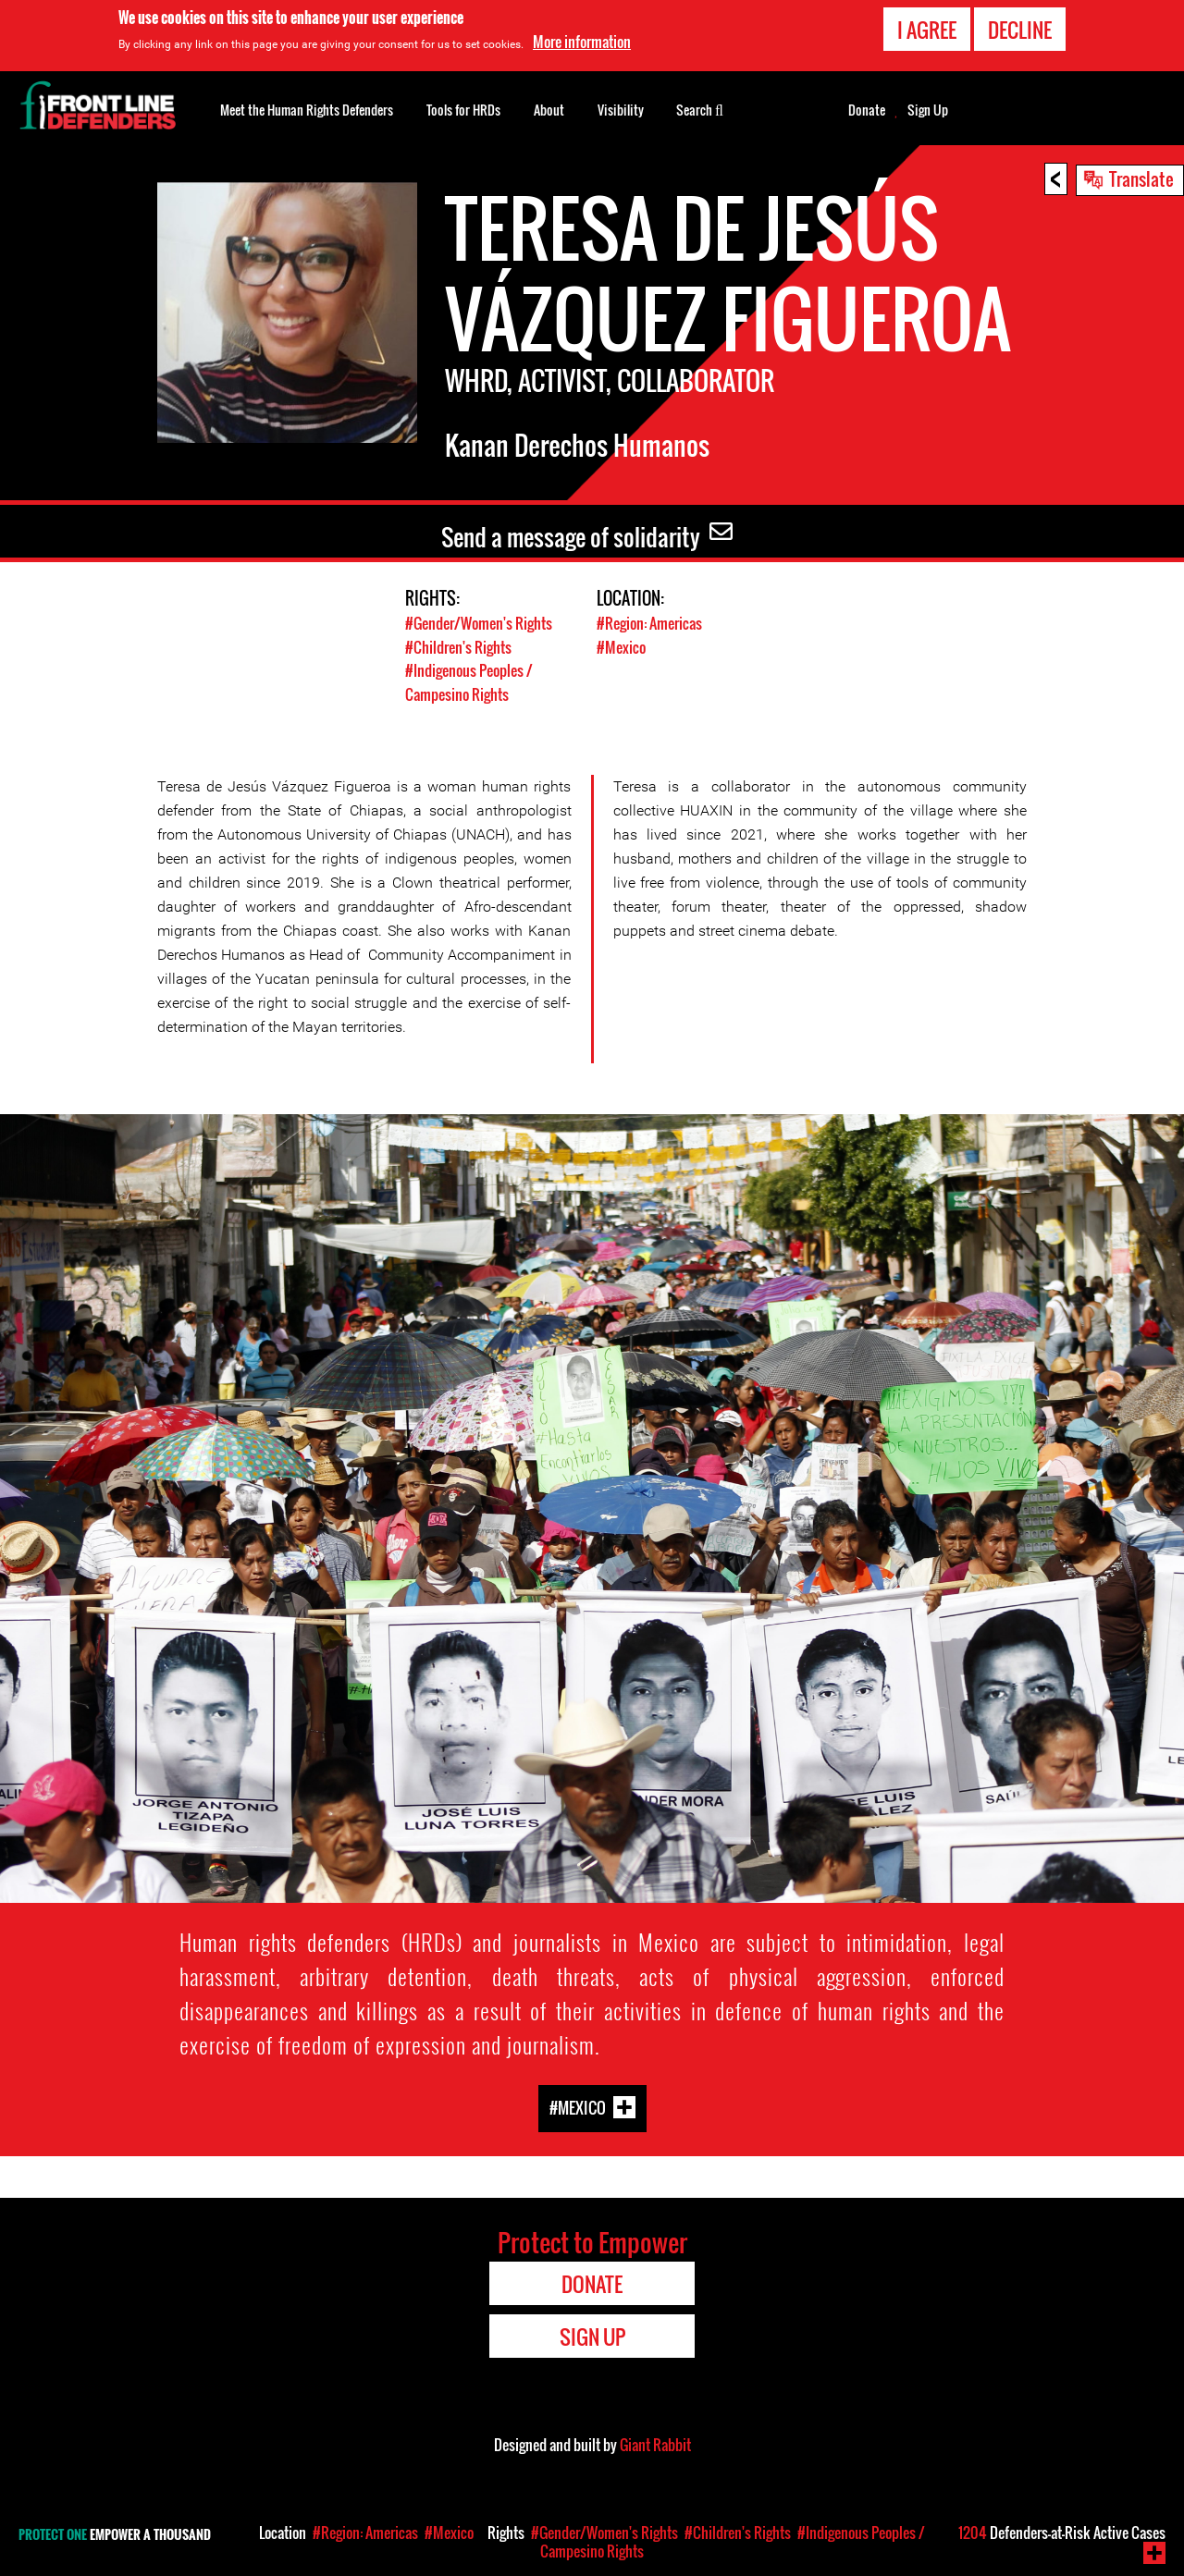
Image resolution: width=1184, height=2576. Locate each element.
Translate (1141, 178)
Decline (1020, 29)
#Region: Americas (653, 622)
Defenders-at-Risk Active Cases (1062, 2532)
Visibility (621, 109)
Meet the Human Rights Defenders (306, 109)
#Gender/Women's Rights (483, 622)
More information (582, 42)
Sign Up (927, 110)
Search (699, 108)
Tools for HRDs (463, 109)
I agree (926, 29)
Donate (866, 110)
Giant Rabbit (655, 2444)
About (549, 109)
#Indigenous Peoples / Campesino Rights (473, 680)
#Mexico (622, 645)
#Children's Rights (460, 645)
